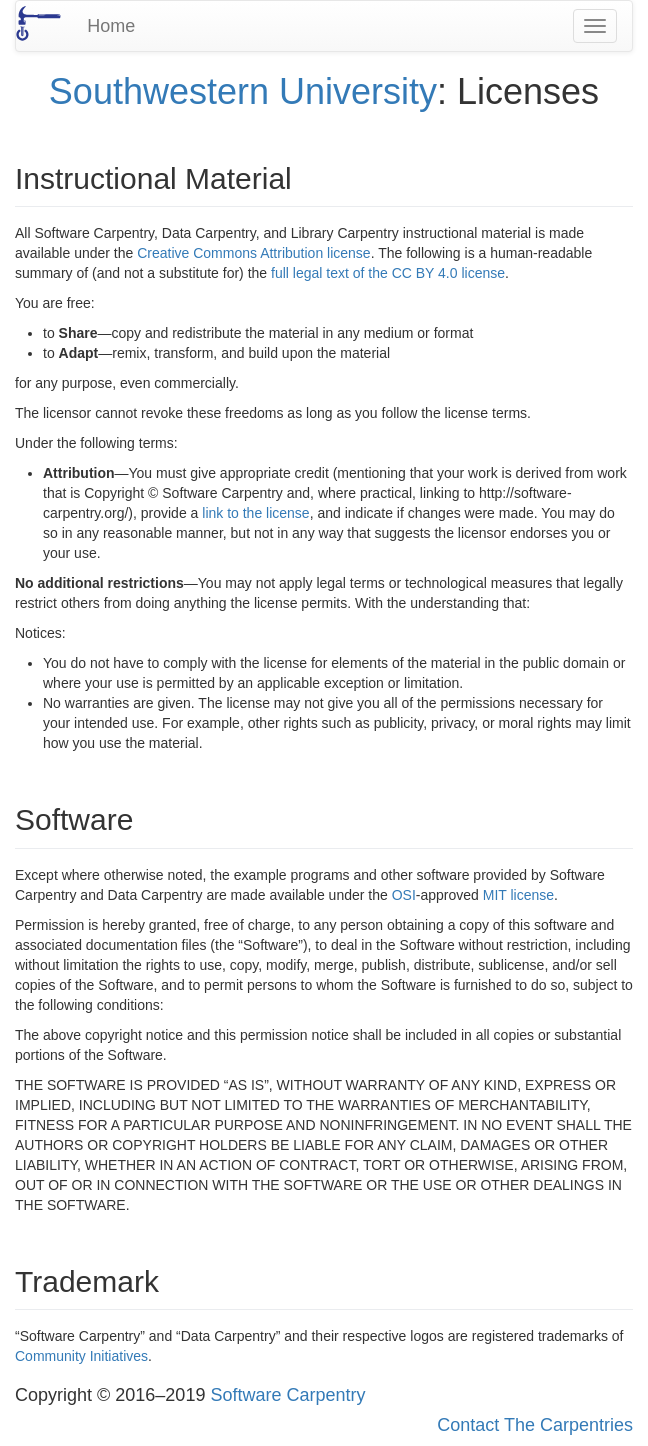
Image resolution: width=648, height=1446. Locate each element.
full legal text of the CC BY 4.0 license (388, 273)
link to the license (255, 513)
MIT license (518, 895)
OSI (404, 895)
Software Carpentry (287, 1395)
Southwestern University (243, 91)
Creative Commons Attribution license (253, 253)
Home (111, 26)
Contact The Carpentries (535, 1425)
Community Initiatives (81, 1356)
